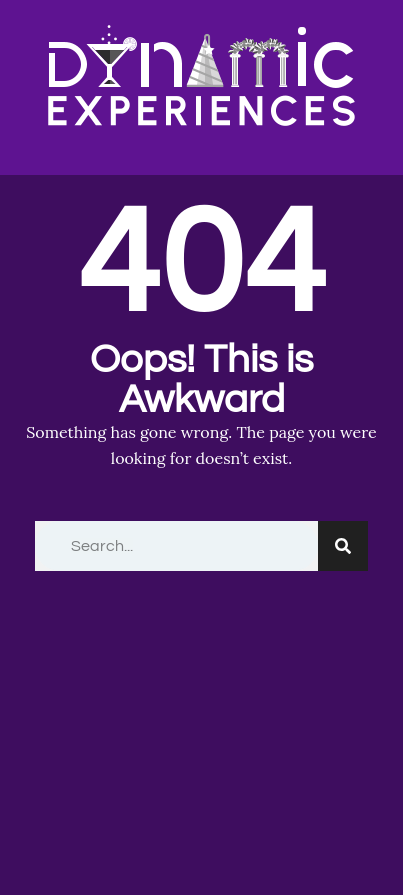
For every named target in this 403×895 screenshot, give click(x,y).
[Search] (343, 546)
